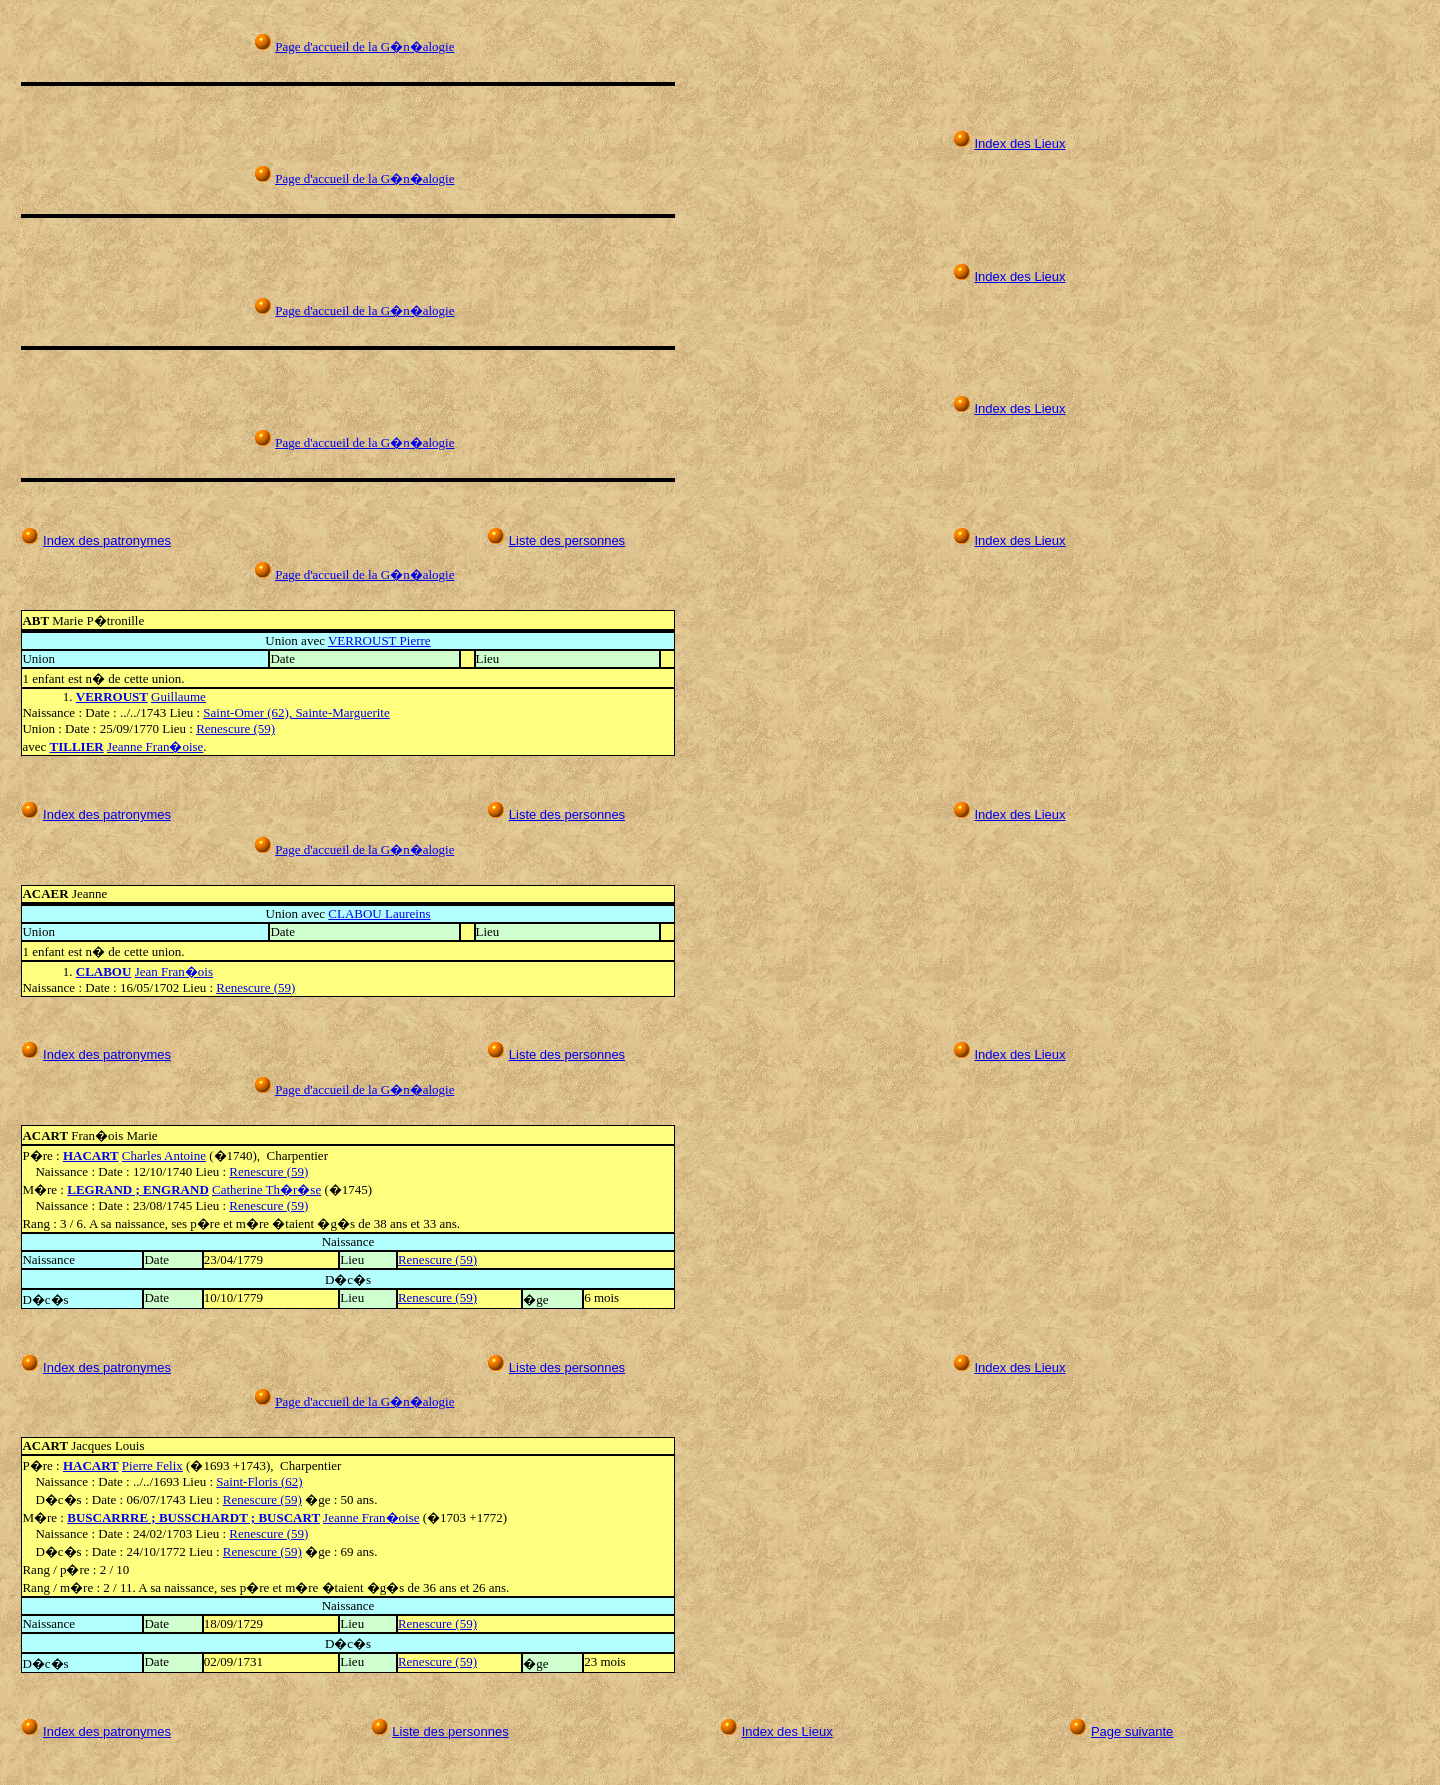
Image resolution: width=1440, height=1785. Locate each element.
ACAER (46, 893)
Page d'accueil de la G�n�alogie (364, 46)
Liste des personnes (567, 540)
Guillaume (178, 696)
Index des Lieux (1019, 143)
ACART (46, 1135)
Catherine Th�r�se (266, 1189)
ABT (37, 620)
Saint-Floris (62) (259, 1481)
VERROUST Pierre (379, 640)
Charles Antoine (164, 1155)
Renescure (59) (235, 728)
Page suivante (1132, 1731)
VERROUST (112, 696)
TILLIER (77, 746)
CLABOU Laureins (379, 913)
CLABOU (104, 971)
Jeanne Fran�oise (155, 746)
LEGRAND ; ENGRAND (138, 1189)
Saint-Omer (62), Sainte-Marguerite (296, 712)
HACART (91, 1155)
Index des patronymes (107, 540)
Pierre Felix (152, 1465)
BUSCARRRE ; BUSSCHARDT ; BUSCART (193, 1517)
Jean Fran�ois (174, 971)
